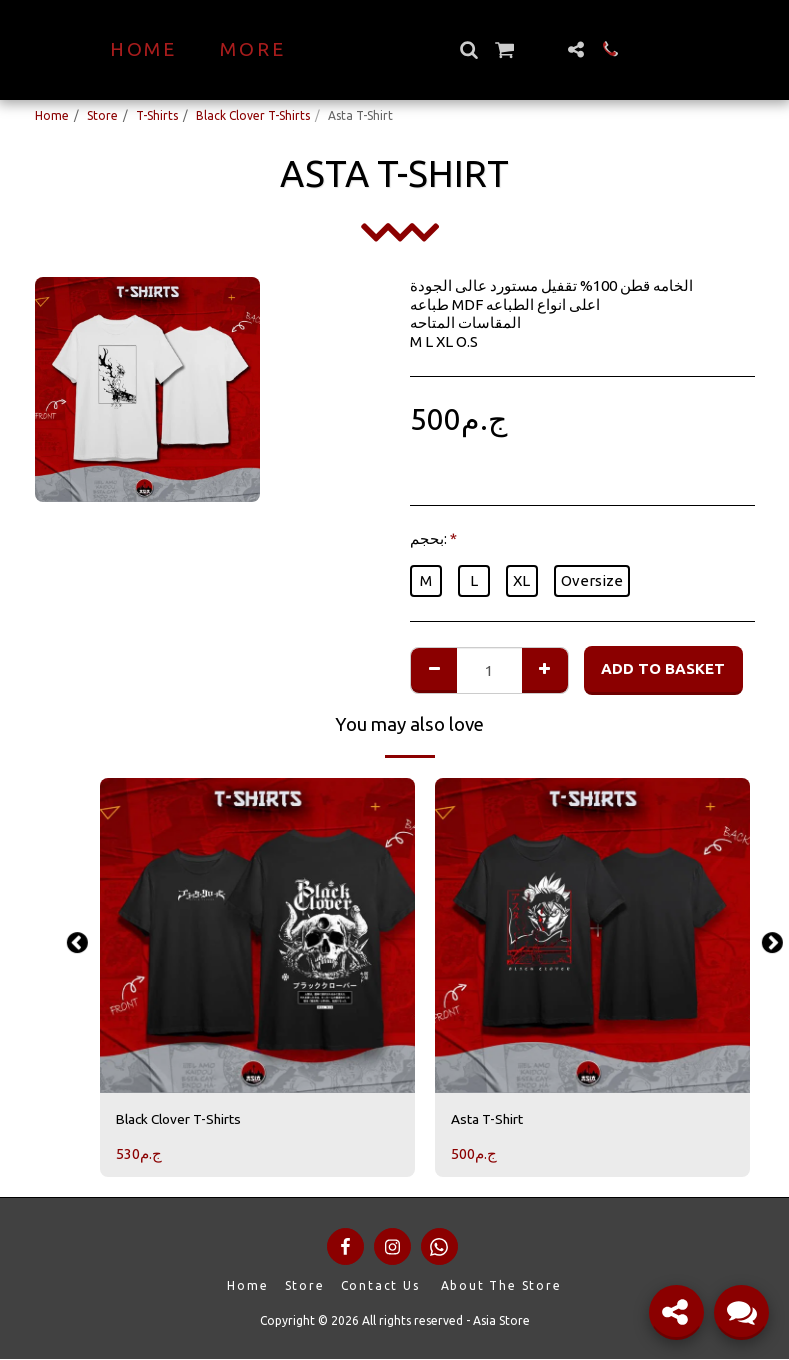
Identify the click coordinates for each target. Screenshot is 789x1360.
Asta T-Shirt (492, 1119)
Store (102, 115)
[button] (503, 49)
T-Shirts (157, 115)
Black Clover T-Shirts (253, 115)
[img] (257, 935)
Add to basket (663, 668)
